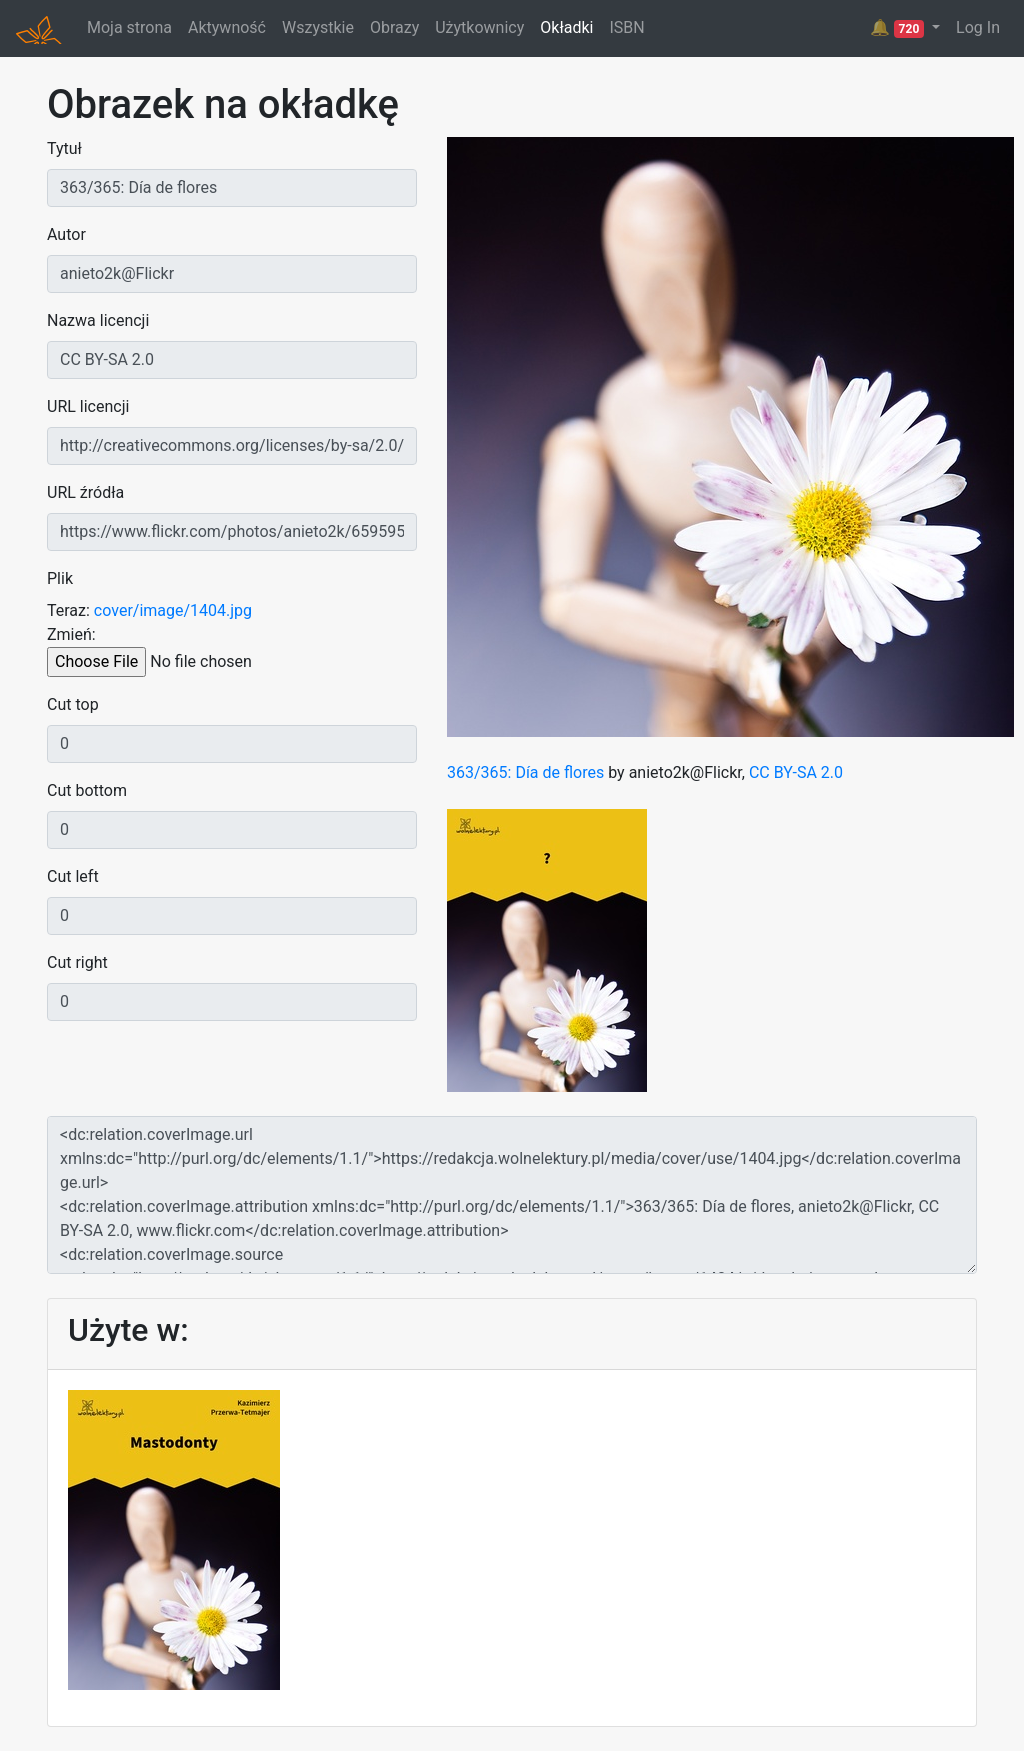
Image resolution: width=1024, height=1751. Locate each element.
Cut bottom (87, 790)
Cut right (77, 962)
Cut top (73, 704)
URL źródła (85, 492)
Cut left (73, 876)
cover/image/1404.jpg (173, 610)
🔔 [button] (899, 28)
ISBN (626, 27)
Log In (978, 27)
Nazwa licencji (98, 320)
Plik (60, 578)
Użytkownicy (479, 27)
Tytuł (64, 148)
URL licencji (88, 406)
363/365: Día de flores (525, 772)
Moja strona (129, 27)
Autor (66, 234)
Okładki (566, 27)
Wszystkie (318, 27)
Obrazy (394, 27)
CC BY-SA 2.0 (796, 772)
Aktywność (227, 27)
